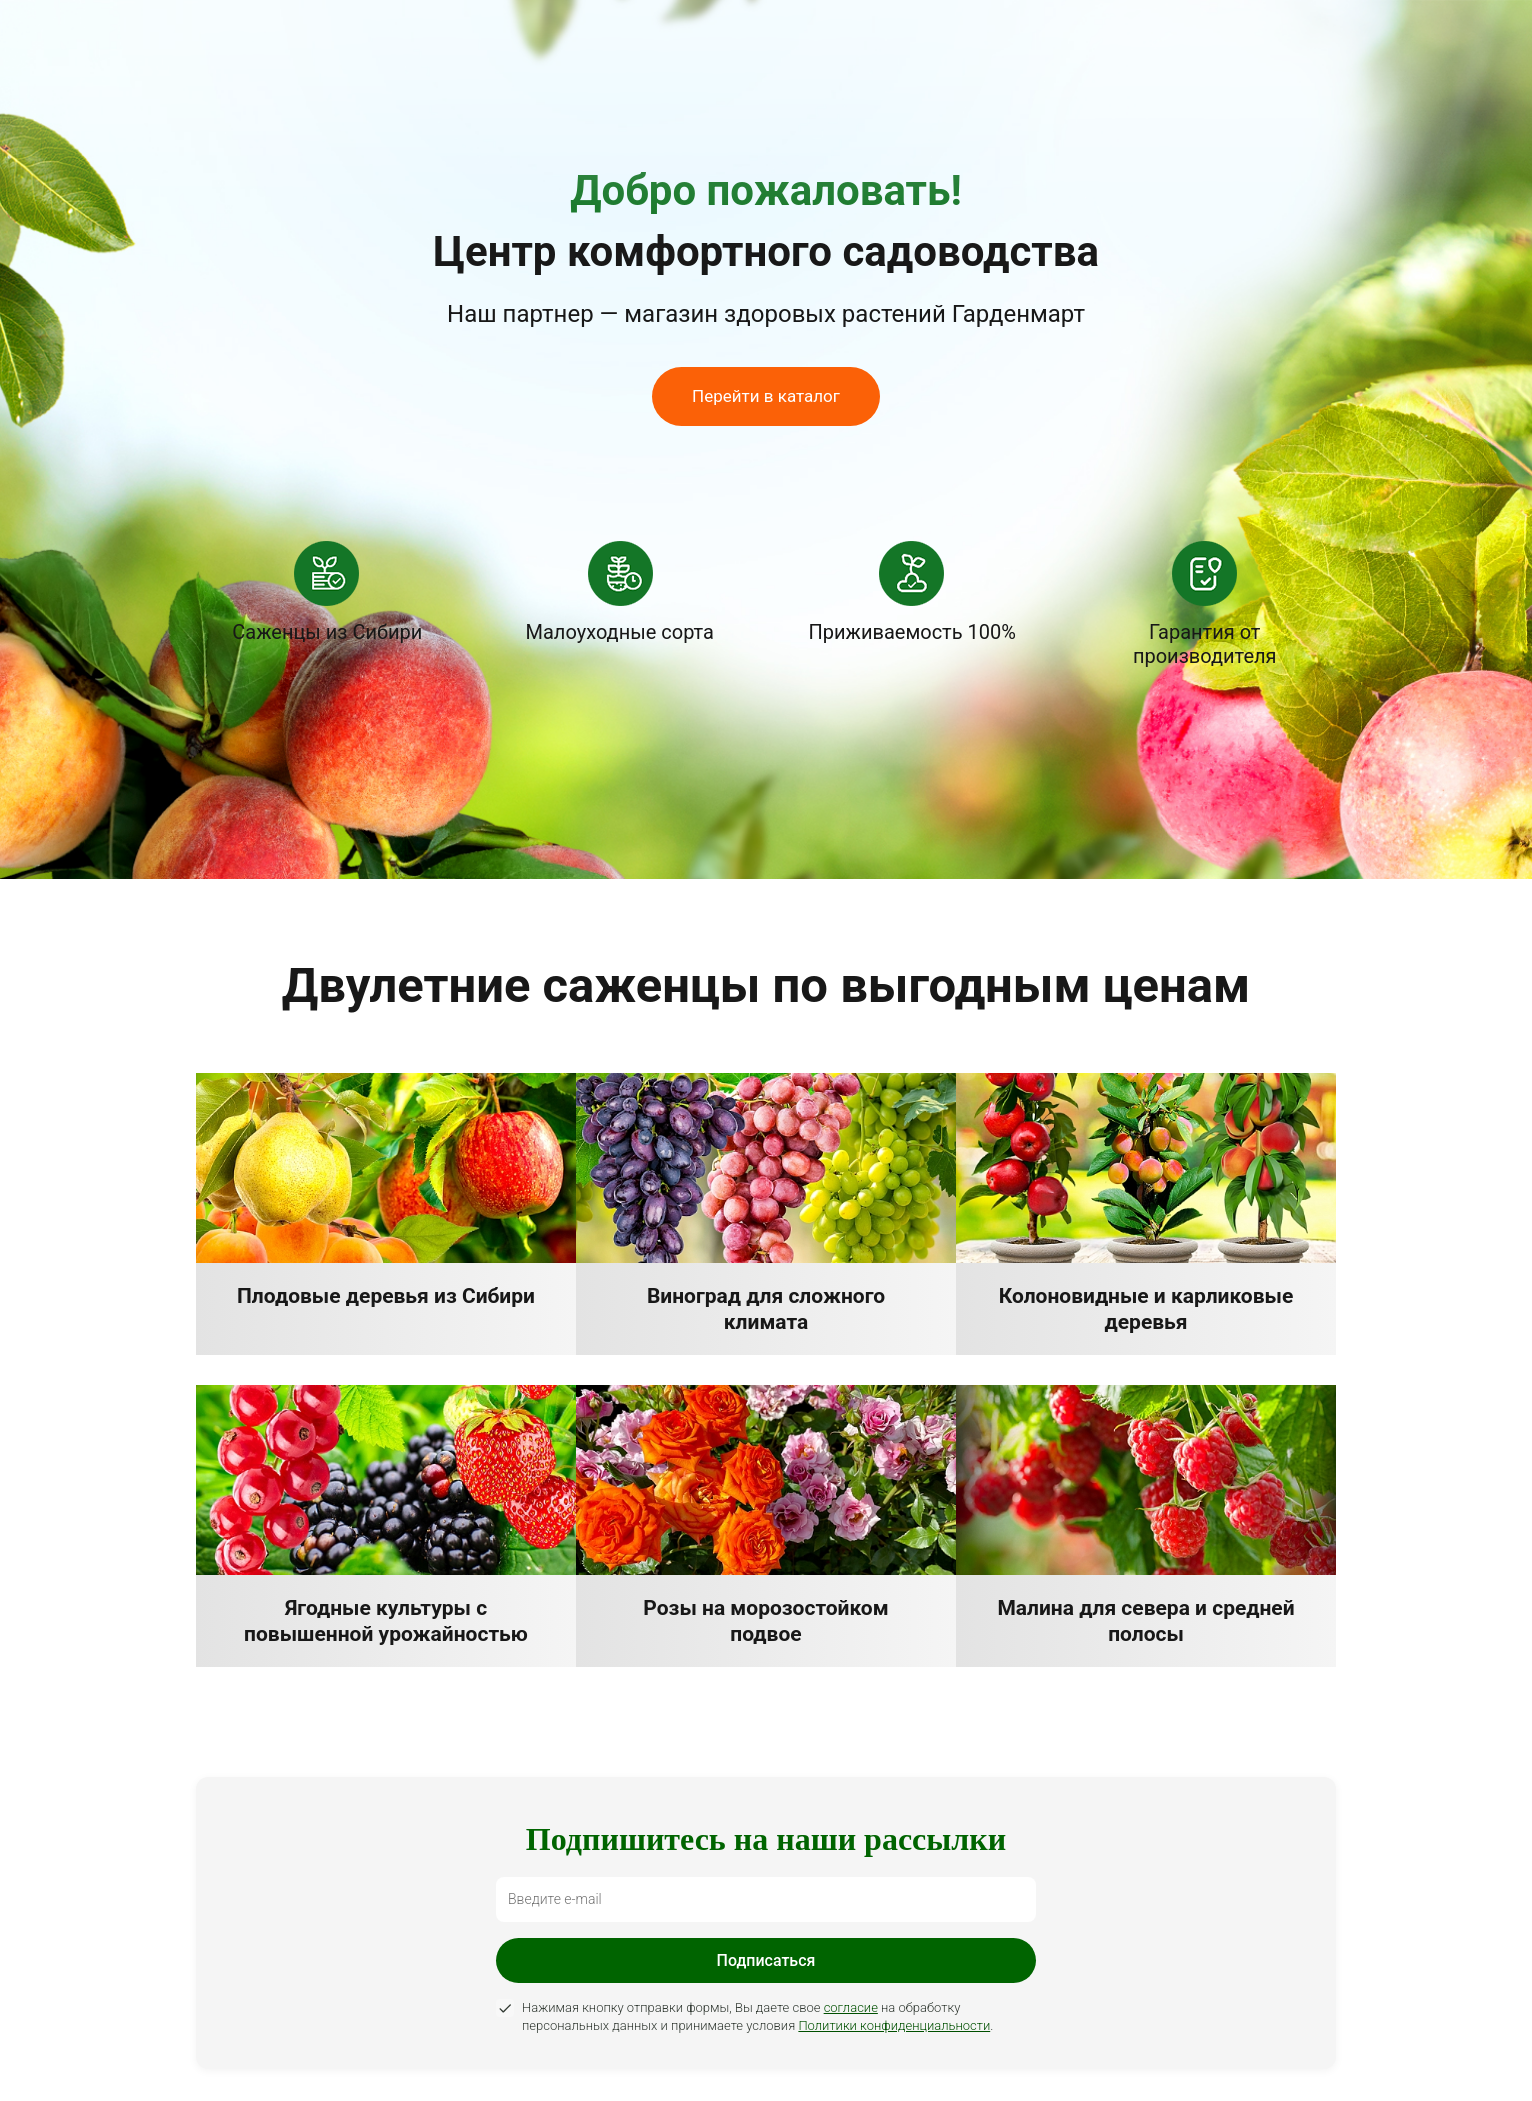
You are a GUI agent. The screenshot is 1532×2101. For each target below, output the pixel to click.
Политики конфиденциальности (894, 2025)
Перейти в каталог (766, 396)
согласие (851, 2007)
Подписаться (766, 1960)
